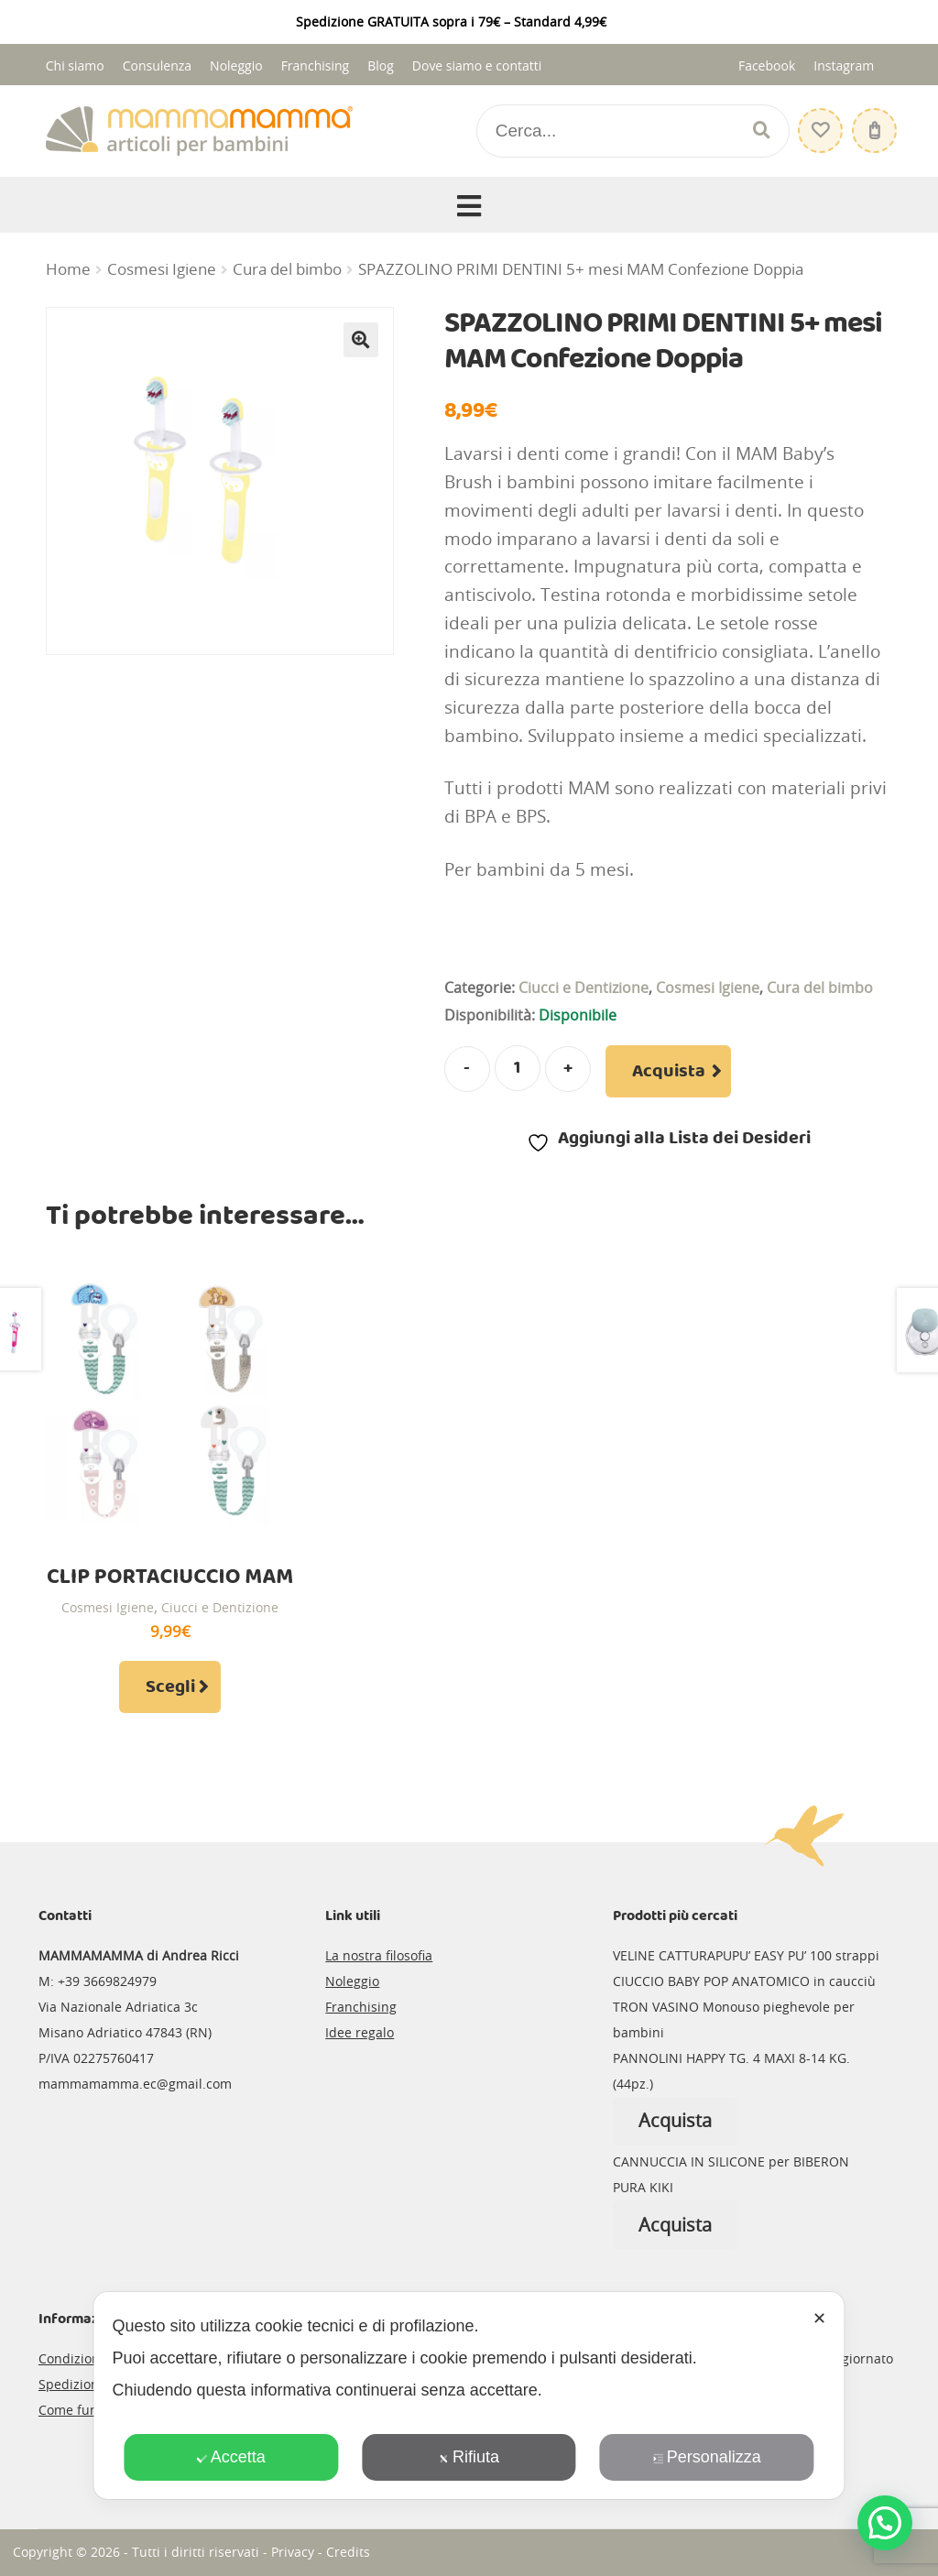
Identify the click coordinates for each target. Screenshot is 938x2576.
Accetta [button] (231, 2457)
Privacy (292, 2551)
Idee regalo (359, 2032)
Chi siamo (75, 65)
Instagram (843, 65)
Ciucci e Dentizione (583, 987)
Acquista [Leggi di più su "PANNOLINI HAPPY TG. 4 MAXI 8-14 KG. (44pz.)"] (675, 2120)
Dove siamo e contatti (477, 65)
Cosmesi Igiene (161, 269)
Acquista (668, 1071)
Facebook (766, 65)
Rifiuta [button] (469, 2457)
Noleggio (236, 65)
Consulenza (157, 65)
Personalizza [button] (707, 2457)
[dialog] (468, 2395)
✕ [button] (819, 2318)
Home (68, 269)
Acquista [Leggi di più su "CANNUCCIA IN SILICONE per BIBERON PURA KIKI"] (675, 2224)
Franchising (315, 65)
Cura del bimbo (287, 269)
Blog (380, 65)
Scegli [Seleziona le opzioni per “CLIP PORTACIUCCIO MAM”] (170, 1687)
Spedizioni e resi (89, 2384)
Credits (348, 2551)
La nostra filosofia (378, 1955)
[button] (361, 339)
